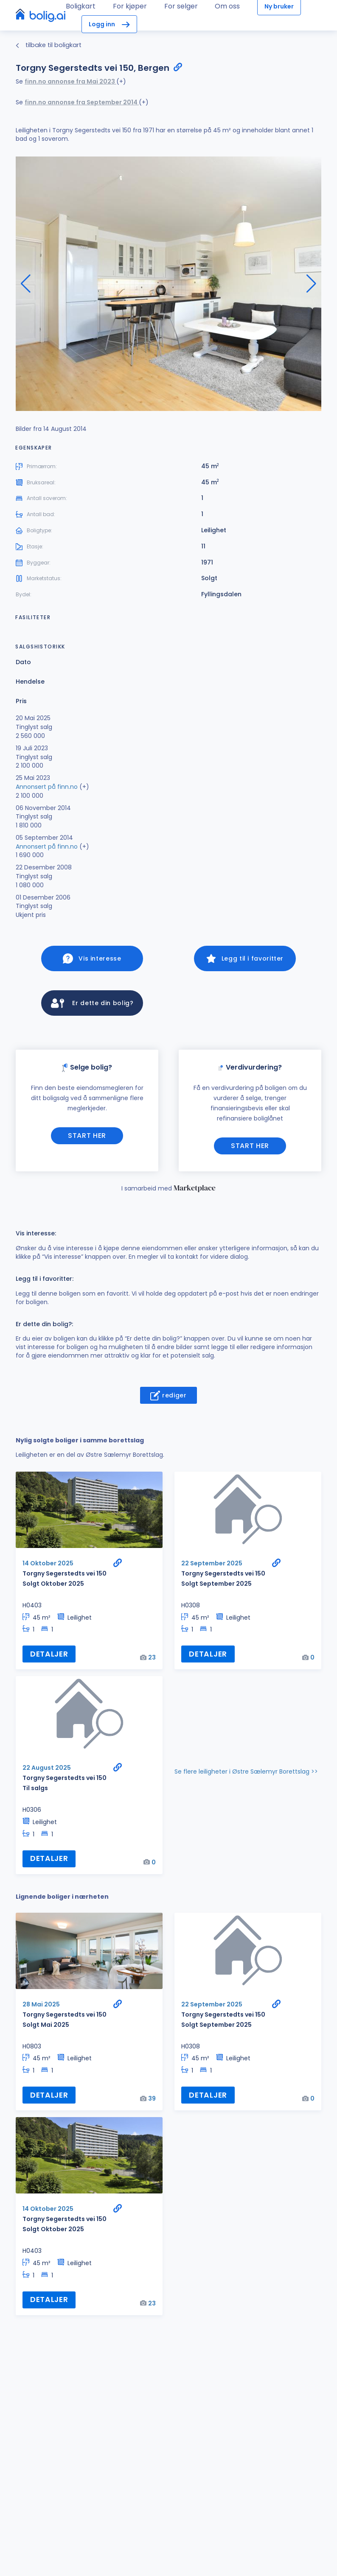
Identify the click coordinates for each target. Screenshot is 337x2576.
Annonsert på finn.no (47, 786)
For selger (181, 6)
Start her (87, 1138)
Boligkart (80, 6)
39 (152, 2101)
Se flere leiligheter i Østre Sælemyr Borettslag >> (246, 1775)
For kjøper (130, 6)
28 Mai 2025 (41, 2007)
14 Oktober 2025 (47, 1566)
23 (152, 1661)
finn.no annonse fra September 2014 (82, 102)
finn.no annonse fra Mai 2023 (70, 81)
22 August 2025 (46, 1770)
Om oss (227, 6)
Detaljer (49, 1657)
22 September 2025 (211, 1566)
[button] (311, 283)
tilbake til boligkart (48, 45)
